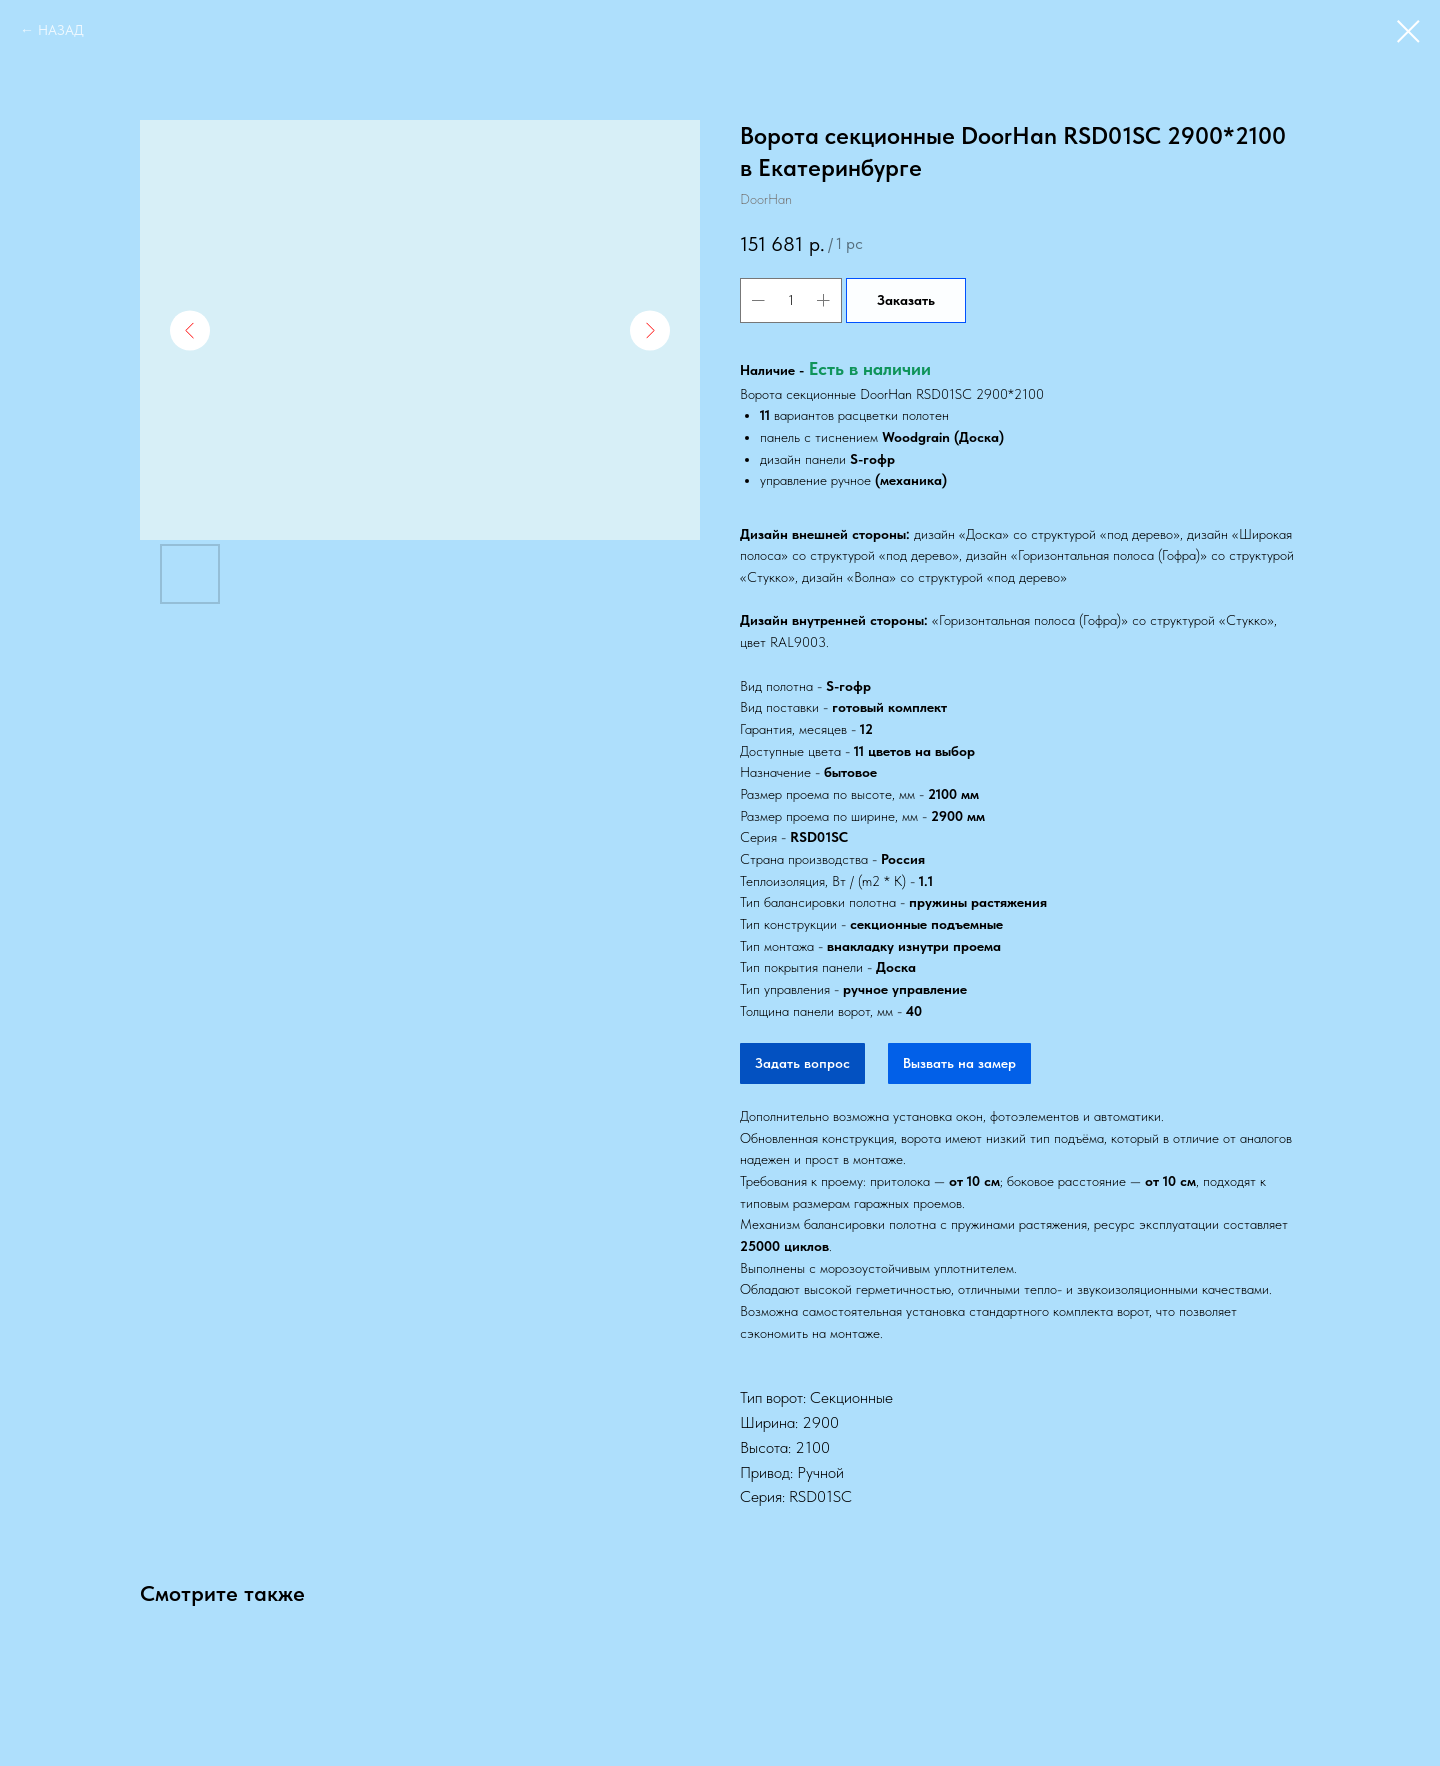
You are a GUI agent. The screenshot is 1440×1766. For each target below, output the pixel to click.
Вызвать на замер (959, 1063)
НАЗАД (61, 30)
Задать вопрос (802, 1063)
